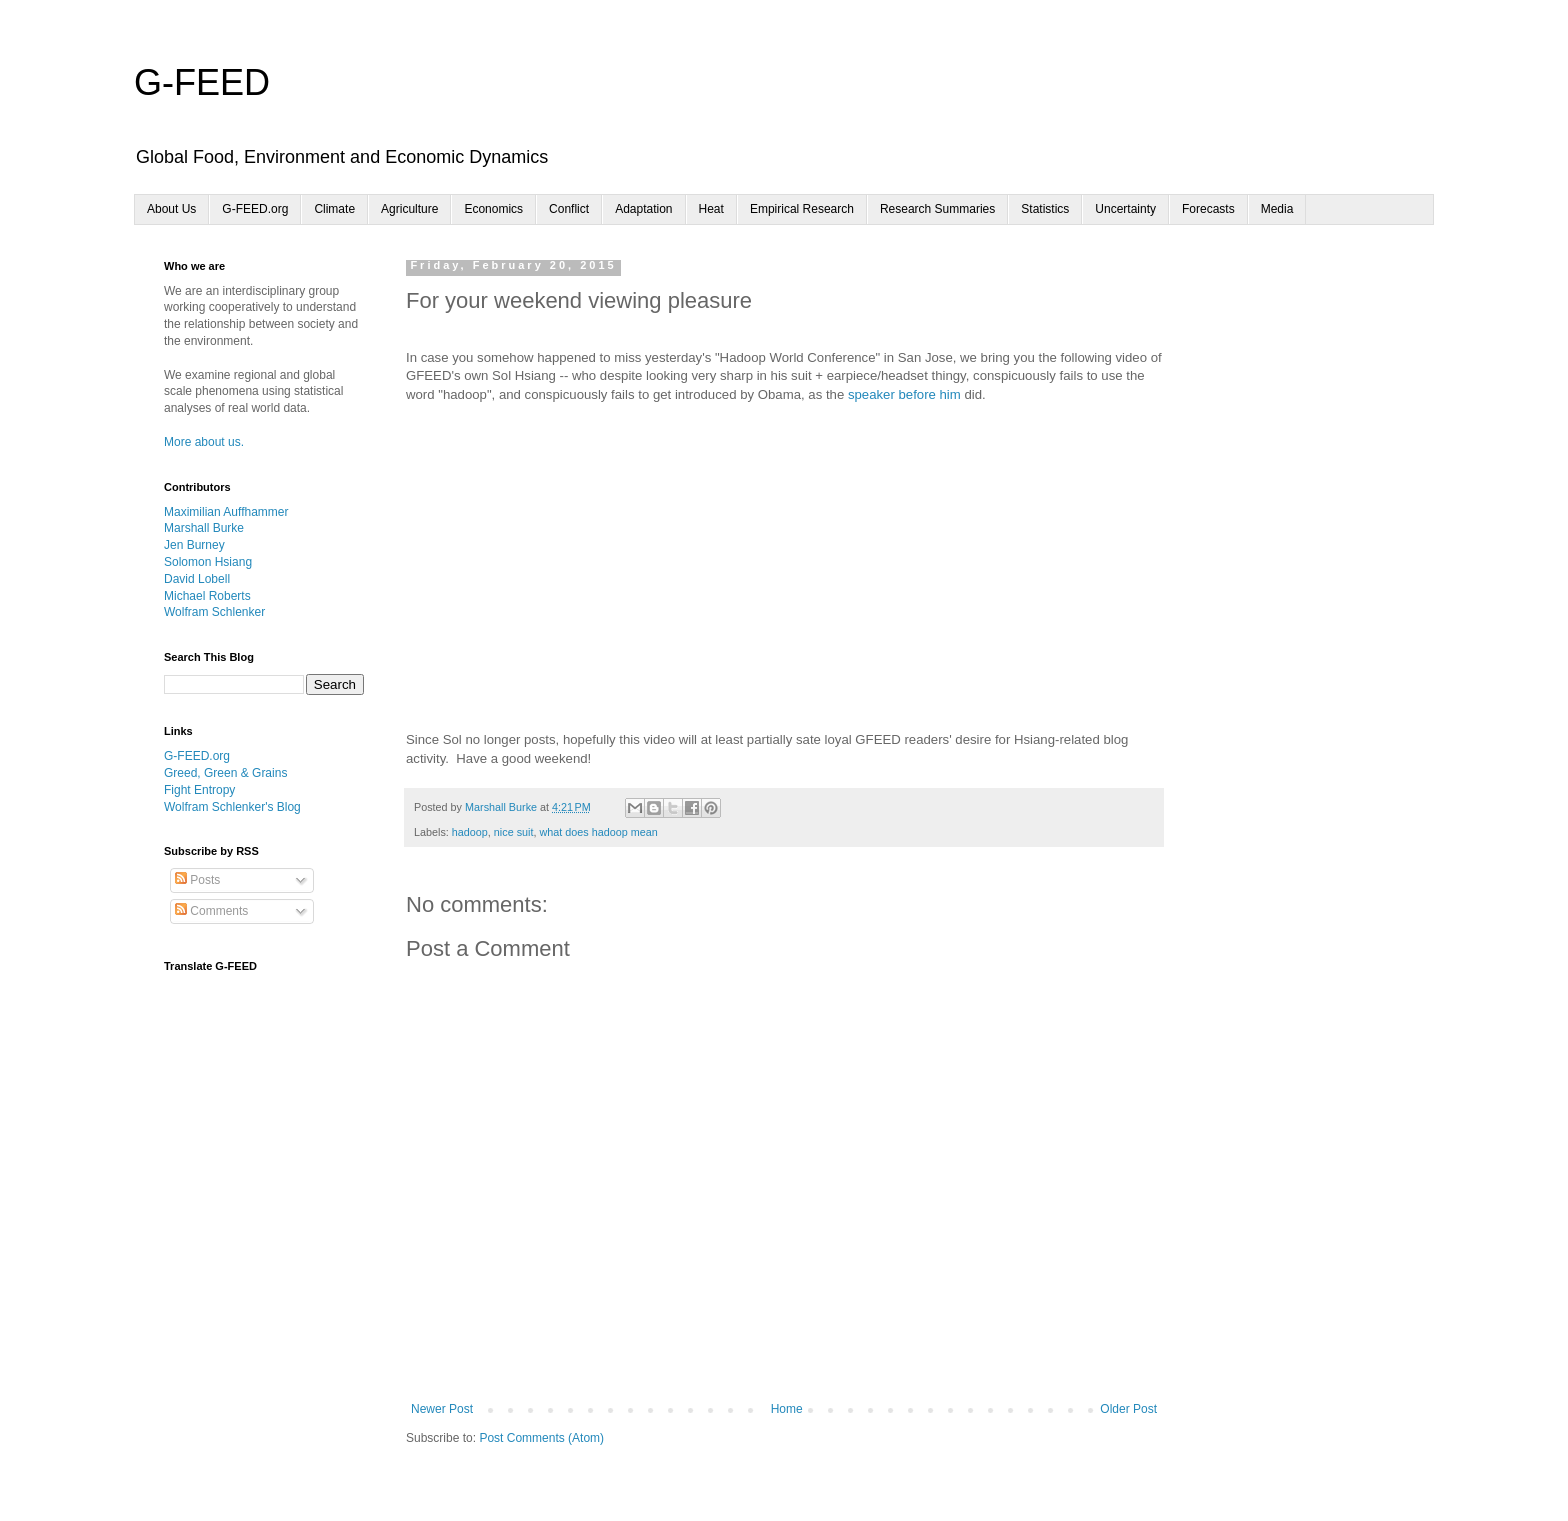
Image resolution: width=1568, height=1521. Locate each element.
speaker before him (904, 394)
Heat (711, 209)
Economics (493, 209)
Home (787, 1409)
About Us (171, 209)
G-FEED (202, 82)
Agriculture (409, 209)
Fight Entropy (199, 790)
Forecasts (1208, 209)
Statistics (1045, 209)
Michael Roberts (207, 596)
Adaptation (643, 209)
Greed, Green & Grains (225, 773)
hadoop (470, 832)
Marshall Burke (204, 528)
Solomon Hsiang (208, 562)
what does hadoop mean (598, 832)
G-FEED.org (255, 209)
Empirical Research (802, 209)
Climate (334, 209)
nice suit (514, 832)
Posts (197, 880)
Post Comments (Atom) (541, 1438)
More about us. (204, 442)
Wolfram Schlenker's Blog (232, 807)
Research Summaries (937, 209)
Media (1277, 209)
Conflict (569, 209)
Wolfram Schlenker (214, 612)
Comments (211, 911)
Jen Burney (194, 545)
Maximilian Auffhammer (226, 512)
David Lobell (197, 579)
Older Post (1128, 1409)
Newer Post (442, 1409)
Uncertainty (1125, 209)
